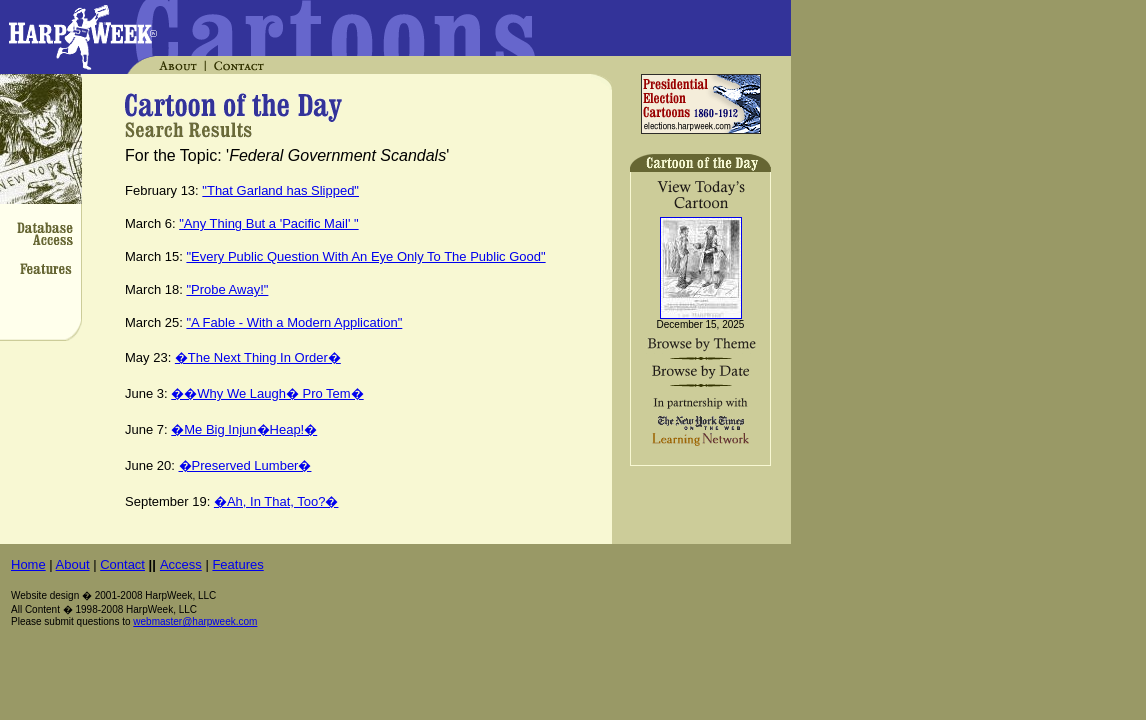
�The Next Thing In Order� (258, 357)
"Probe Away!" (227, 289)
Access (181, 564)
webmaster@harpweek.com (195, 621)
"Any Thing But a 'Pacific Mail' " (268, 223)
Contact (122, 564)
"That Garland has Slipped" (280, 190)
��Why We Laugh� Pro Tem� (267, 393)
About (73, 564)
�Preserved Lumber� (245, 465)
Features (237, 564)
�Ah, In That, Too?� (276, 501)
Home (28, 564)
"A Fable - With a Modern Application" (294, 322)
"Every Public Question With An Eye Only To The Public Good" (365, 256)
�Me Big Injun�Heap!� (244, 429)
